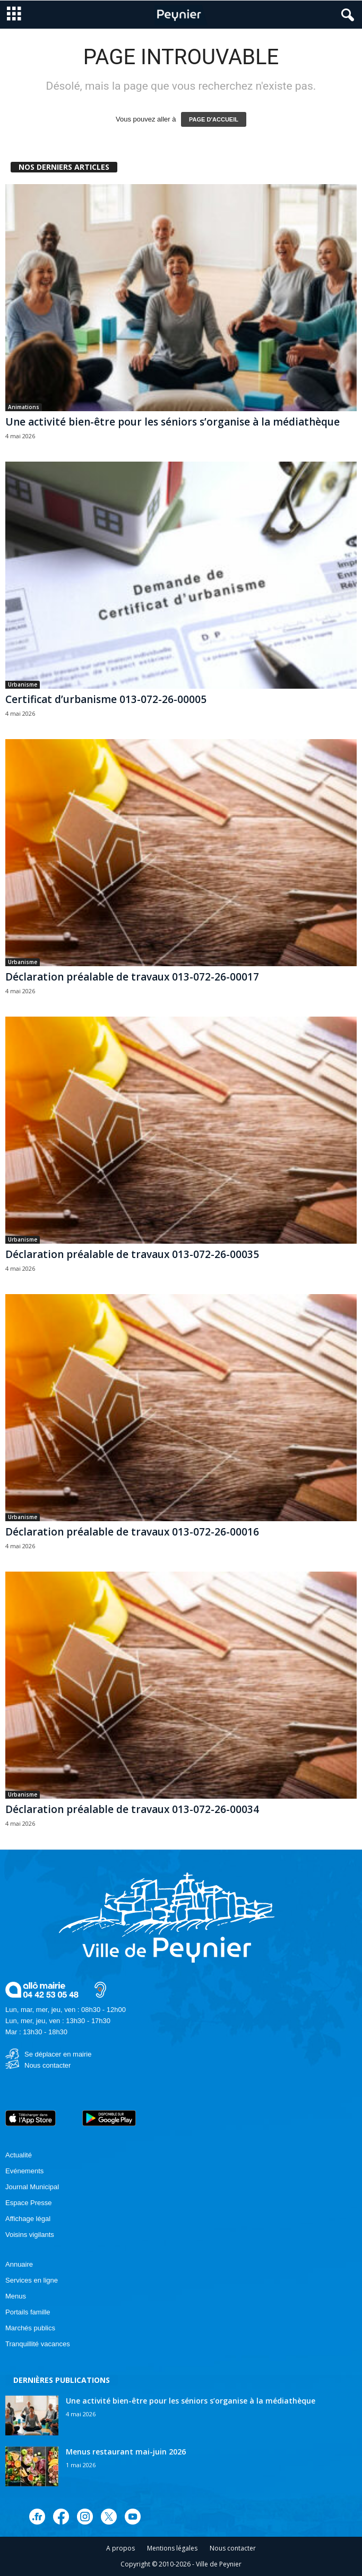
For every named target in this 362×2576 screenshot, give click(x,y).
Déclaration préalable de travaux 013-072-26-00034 (132, 1809)
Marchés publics (30, 2328)
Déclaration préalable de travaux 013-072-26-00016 (132, 1532)
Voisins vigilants (29, 2235)
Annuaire (19, 2264)
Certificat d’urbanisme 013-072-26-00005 (105, 699)
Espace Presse (28, 2203)
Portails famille (27, 2312)
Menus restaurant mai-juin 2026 (126, 2452)
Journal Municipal (32, 2187)
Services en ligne (31, 2280)
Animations (23, 407)
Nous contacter (47, 2065)
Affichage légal (27, 2219)
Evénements (24, 2171)
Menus (15, 2296)
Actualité (18, 2155)
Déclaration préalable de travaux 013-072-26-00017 (132, 977)
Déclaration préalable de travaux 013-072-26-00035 (132, 1254)
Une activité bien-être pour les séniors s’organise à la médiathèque (172, 422)
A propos (120, 2548)
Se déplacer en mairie (57, 2054)
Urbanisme (22, 684)
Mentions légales (172, 2548)
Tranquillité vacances (37, 2344)
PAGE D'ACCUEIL (213, 119)
